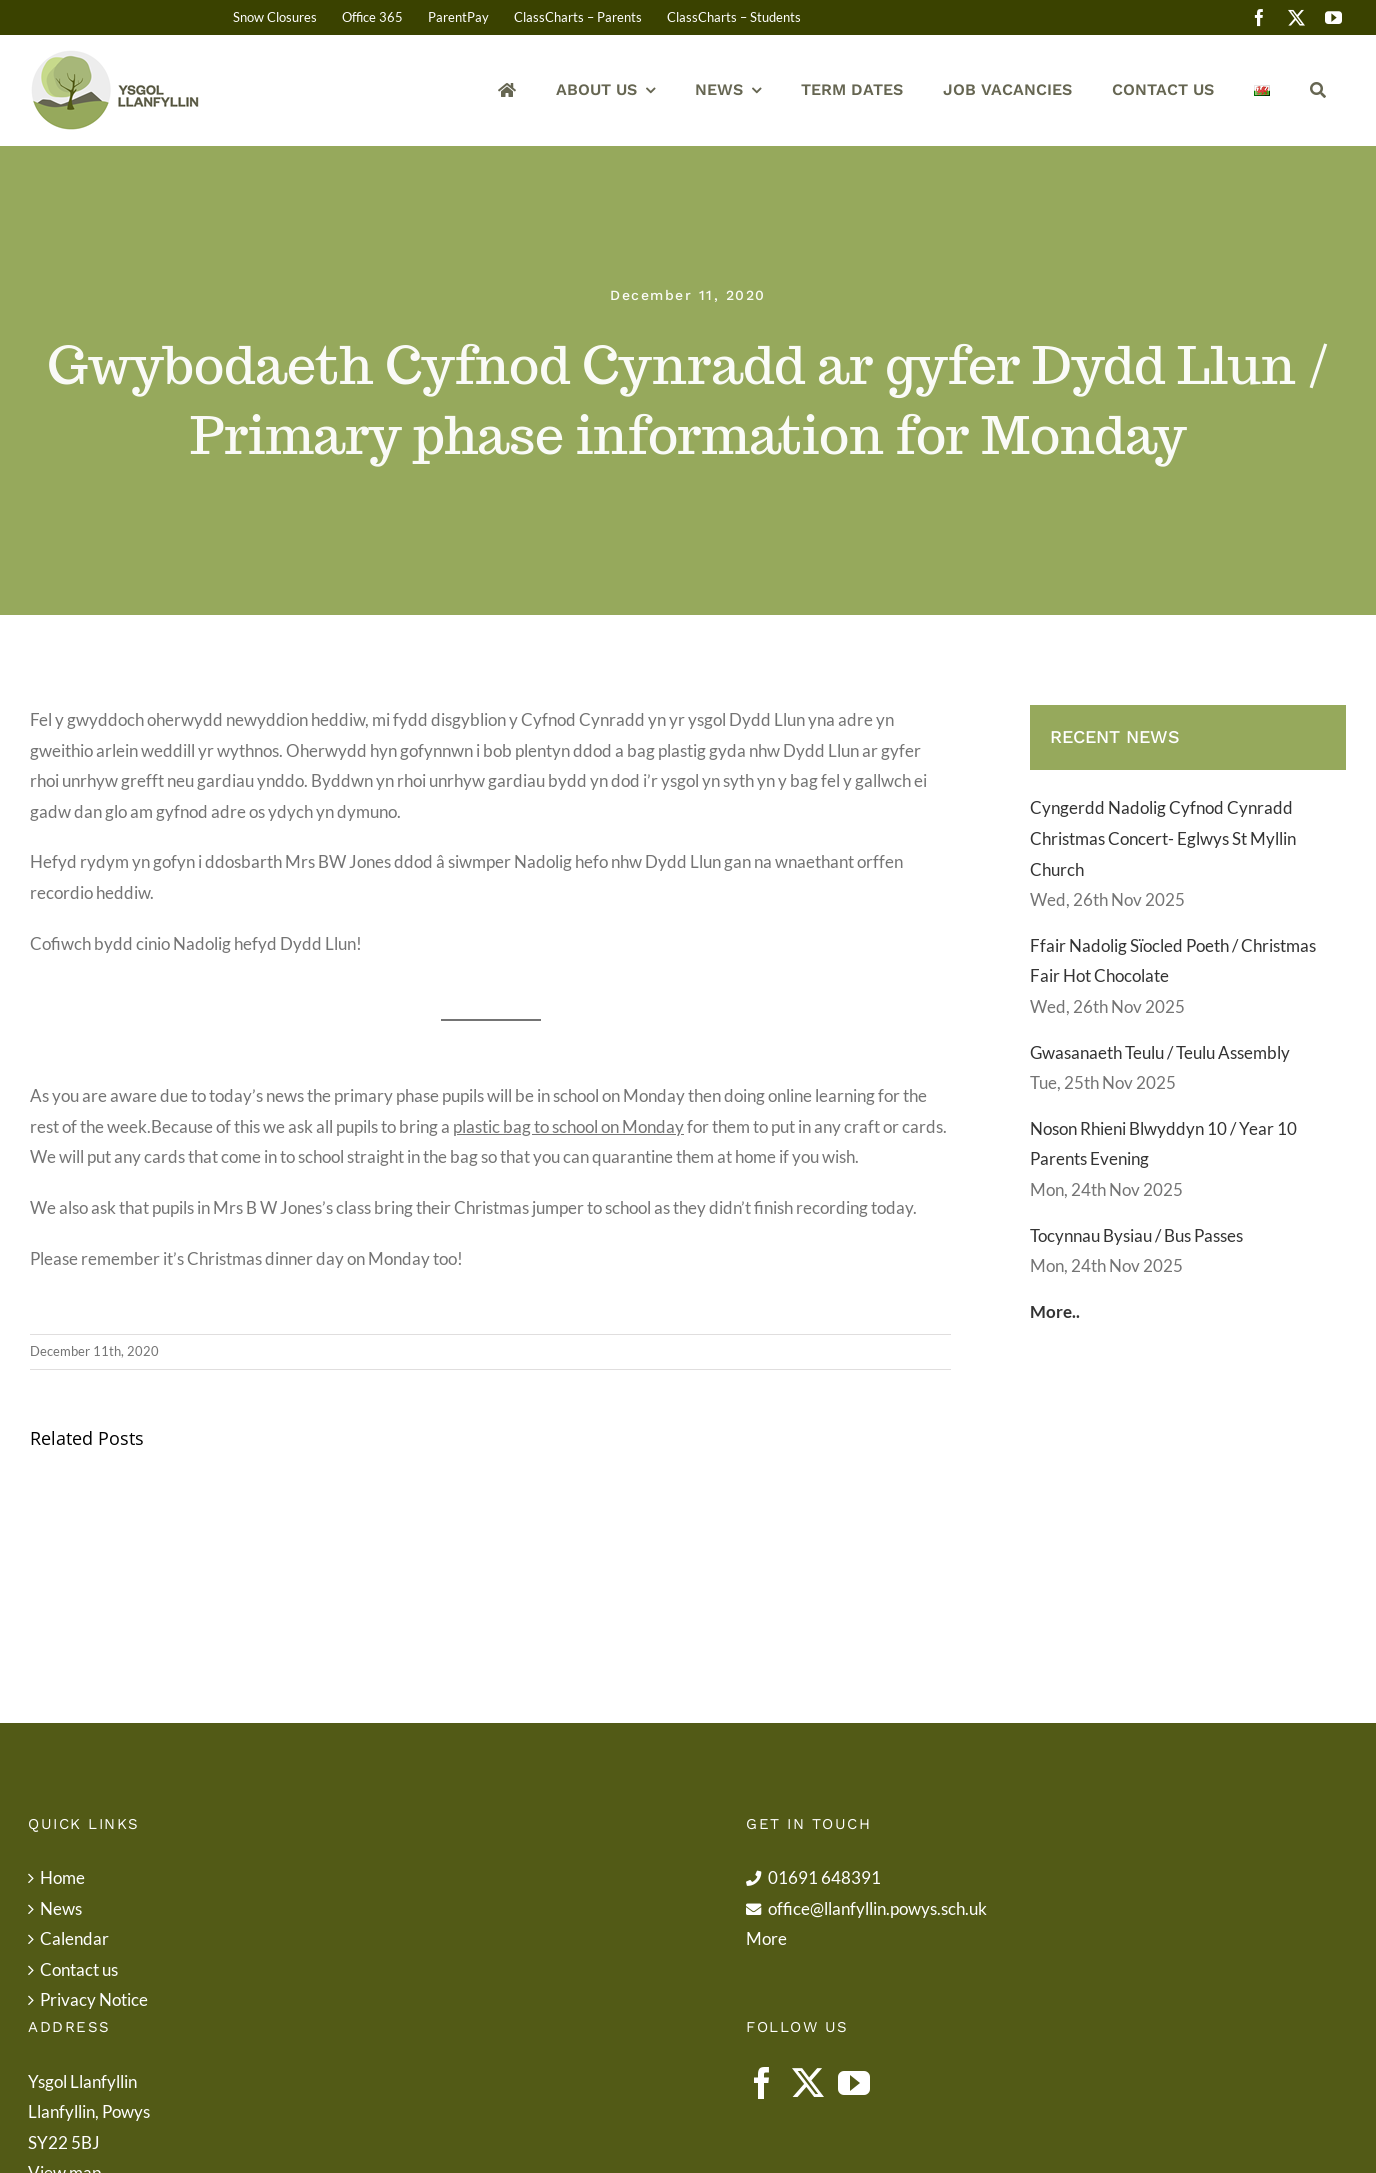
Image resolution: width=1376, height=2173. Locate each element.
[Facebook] (762, 2083)
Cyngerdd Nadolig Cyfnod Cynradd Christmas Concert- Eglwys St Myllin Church (1163, 838)
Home (62, 1877)
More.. (1055, 1311)
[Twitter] (808, 2083)
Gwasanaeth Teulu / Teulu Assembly (1160, 1052)
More (766, 1938)
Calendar (74, 1938)
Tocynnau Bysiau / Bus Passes (1136, 1235)
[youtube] (1333, 17)
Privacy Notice (94, 1999)
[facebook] (1259, 17)
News (61, 1908)
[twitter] (1296, 17)
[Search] (1318, 90)
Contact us (79, 1969)
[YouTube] (854, 2083)
